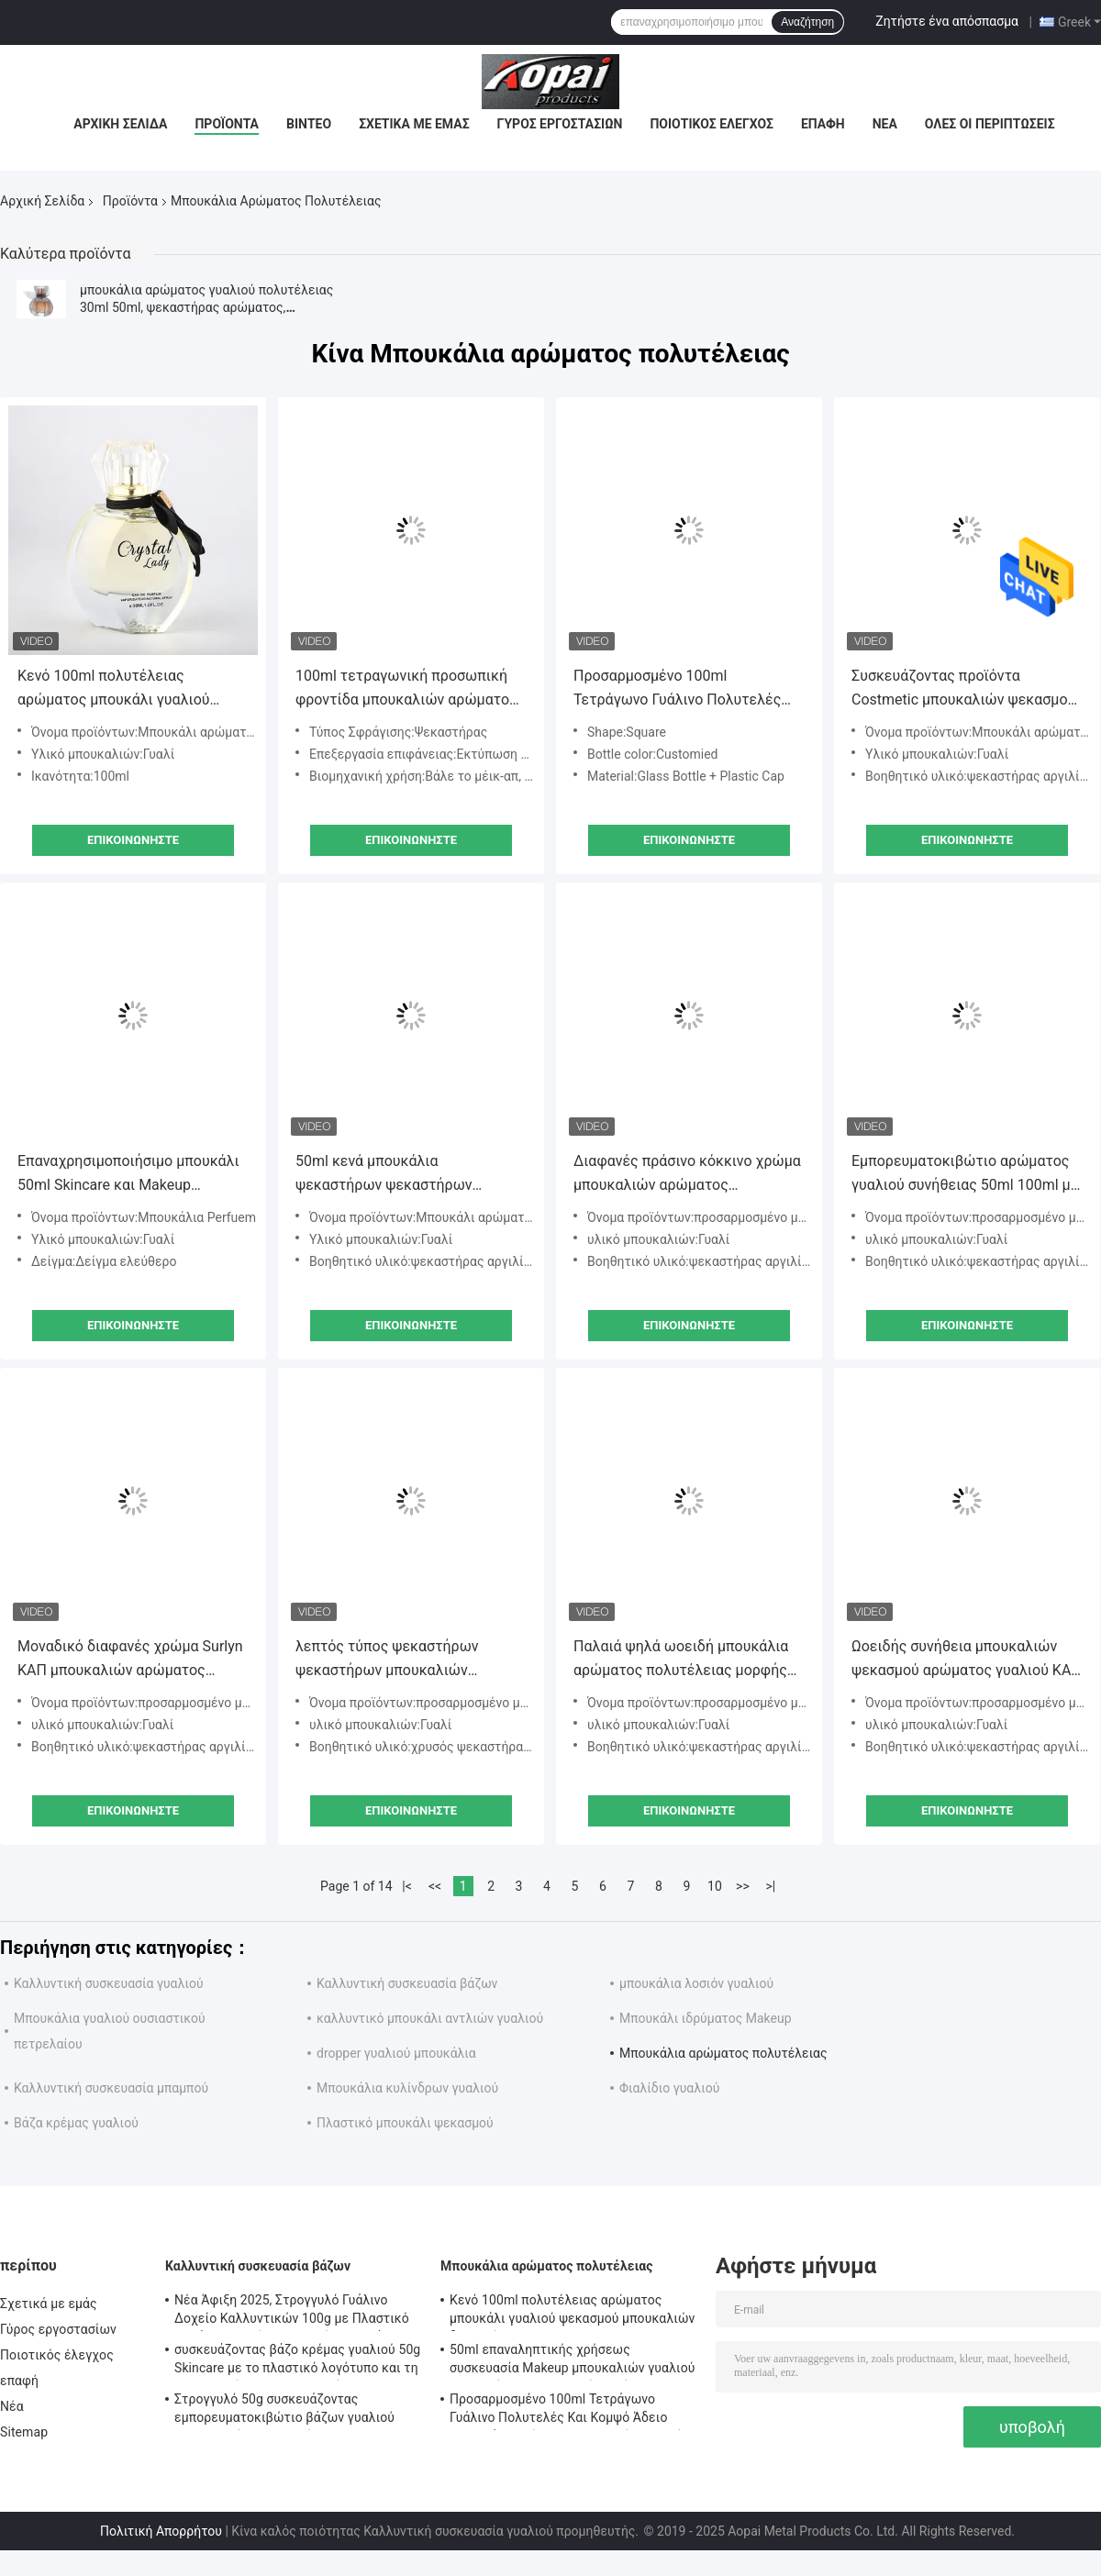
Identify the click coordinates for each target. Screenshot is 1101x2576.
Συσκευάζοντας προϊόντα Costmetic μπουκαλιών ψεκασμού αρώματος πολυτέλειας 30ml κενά (966, 689)
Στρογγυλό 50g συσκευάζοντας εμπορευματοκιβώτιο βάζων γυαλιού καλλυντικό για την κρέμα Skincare (284, 2411)
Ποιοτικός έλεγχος (711, 124)
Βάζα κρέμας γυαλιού (76, 2122)
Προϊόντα (227, 124)
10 (714, 1886)
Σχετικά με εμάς (414, 124)
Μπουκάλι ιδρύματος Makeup (705, 2018)
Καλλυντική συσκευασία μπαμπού (111, 2088)
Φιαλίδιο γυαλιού (669, 2088)
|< (407, 1886)
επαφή (823, 124)
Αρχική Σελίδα (120, 124)
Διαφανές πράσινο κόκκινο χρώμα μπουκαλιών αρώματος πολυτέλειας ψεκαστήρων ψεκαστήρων (687, 1174)
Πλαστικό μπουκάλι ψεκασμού (405, 2122)
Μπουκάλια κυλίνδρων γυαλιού (407, 2088)
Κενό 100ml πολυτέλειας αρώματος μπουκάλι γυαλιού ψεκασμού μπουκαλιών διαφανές (127, 689)
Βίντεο (308, 124)
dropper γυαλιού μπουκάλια (396, 2053)
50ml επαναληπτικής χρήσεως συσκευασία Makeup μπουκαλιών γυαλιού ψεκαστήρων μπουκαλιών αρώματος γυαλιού (572, 2361)
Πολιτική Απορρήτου (161, 2531)
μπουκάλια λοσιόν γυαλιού (696, 1983)
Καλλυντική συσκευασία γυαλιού (109, 1983)
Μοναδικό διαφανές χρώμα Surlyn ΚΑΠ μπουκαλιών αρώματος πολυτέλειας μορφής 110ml (130, 1660)
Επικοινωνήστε (133, 840)
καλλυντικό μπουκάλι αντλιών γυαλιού (430, 2018)
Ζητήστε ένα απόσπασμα (946, 21)
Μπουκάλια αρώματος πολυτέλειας (723, 2053)
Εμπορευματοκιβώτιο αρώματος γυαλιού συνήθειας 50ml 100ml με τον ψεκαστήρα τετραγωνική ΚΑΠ (964, 1174)
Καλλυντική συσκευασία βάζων (407, 1983)
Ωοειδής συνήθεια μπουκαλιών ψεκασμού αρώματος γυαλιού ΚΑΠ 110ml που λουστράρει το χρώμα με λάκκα (966, 1660)
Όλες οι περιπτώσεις (990, 124)
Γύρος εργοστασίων (560, 124)
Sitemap (24, 2432)
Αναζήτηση (807, 22)
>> (743, 1886)
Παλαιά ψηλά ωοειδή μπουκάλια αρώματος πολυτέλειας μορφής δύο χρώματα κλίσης (680, 1660)
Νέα (885, 124)
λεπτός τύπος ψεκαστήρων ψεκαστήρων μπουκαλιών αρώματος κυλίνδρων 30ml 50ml (404, 1660)
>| (771, 1886)
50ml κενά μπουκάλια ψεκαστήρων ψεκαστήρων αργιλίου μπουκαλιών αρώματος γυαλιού (403, 1174)
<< (434, 1886)
